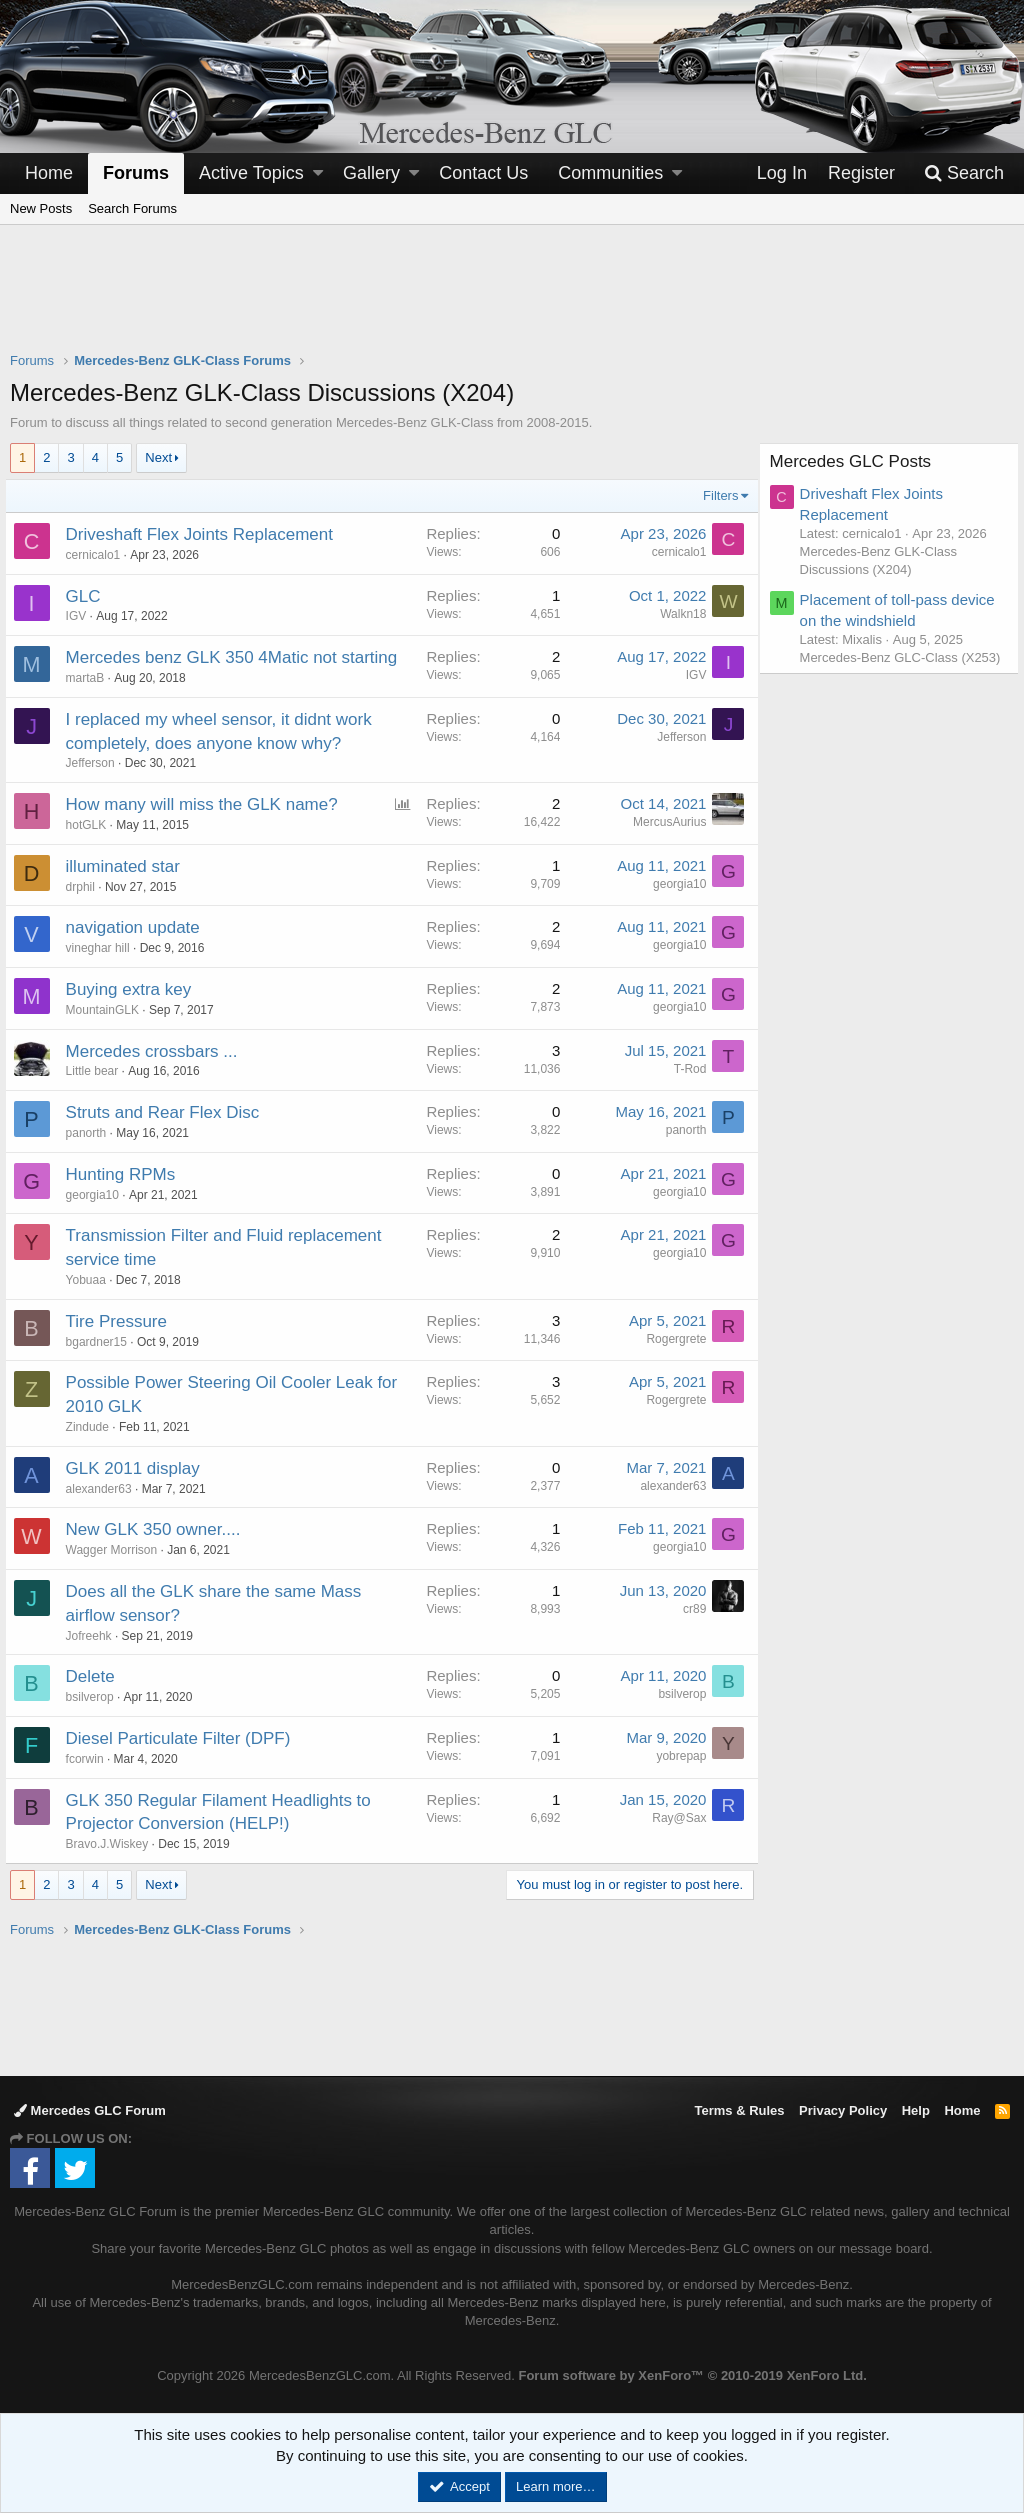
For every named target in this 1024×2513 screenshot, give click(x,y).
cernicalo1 (98, 555)
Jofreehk (94, 1636)
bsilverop (95, 1697)
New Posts (41, 208)
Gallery (371, 173)
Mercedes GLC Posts (856, 461)
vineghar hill (103, 948)
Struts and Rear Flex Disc (168, 1112)
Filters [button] (715, 495)
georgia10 (674, 884)
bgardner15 (101, 1342)
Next (158, 457)
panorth (91, 1133)
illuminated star (128, 866)
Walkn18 (678, 614)
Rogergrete (671, 1339)
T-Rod (684, 1069)
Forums (136, 173)
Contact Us (483, 173)
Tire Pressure (121, 1321)
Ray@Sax (674, 1818)
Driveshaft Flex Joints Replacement (204, 534)
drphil (85, 887)
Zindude (92, 1427)
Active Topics (251, 173)
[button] (318, 173)
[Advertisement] (512, 301)
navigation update (138, 927)
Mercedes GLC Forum (90, 2110)
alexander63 (104, 1489)
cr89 (689, 1609)
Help (916, 2110)
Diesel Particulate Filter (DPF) (183, 1738)
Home (49, 173)
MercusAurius (664, 822)
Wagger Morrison (117, 1550)
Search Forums (132, 208)
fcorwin (90, 1759)
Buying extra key (134, 989)
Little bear (97, 1071)
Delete (95, 1676)
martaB (90, 678)
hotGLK (91, 825)
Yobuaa (91, 1280)
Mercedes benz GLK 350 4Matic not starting (237, 657)
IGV (81, 616)
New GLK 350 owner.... (158, 1529)
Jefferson (95, 763)
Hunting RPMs (126, 1174)
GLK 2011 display (138, 1468)
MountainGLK (107, 1010)
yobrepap (676, 1756)
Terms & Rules (739, 2110)
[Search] (964, 173)
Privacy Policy (843, 2110)
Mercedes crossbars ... (157, 1051)
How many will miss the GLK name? (207, 804)
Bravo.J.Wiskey (112, 1844)
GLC (88, 596)
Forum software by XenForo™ (692, 2375)
